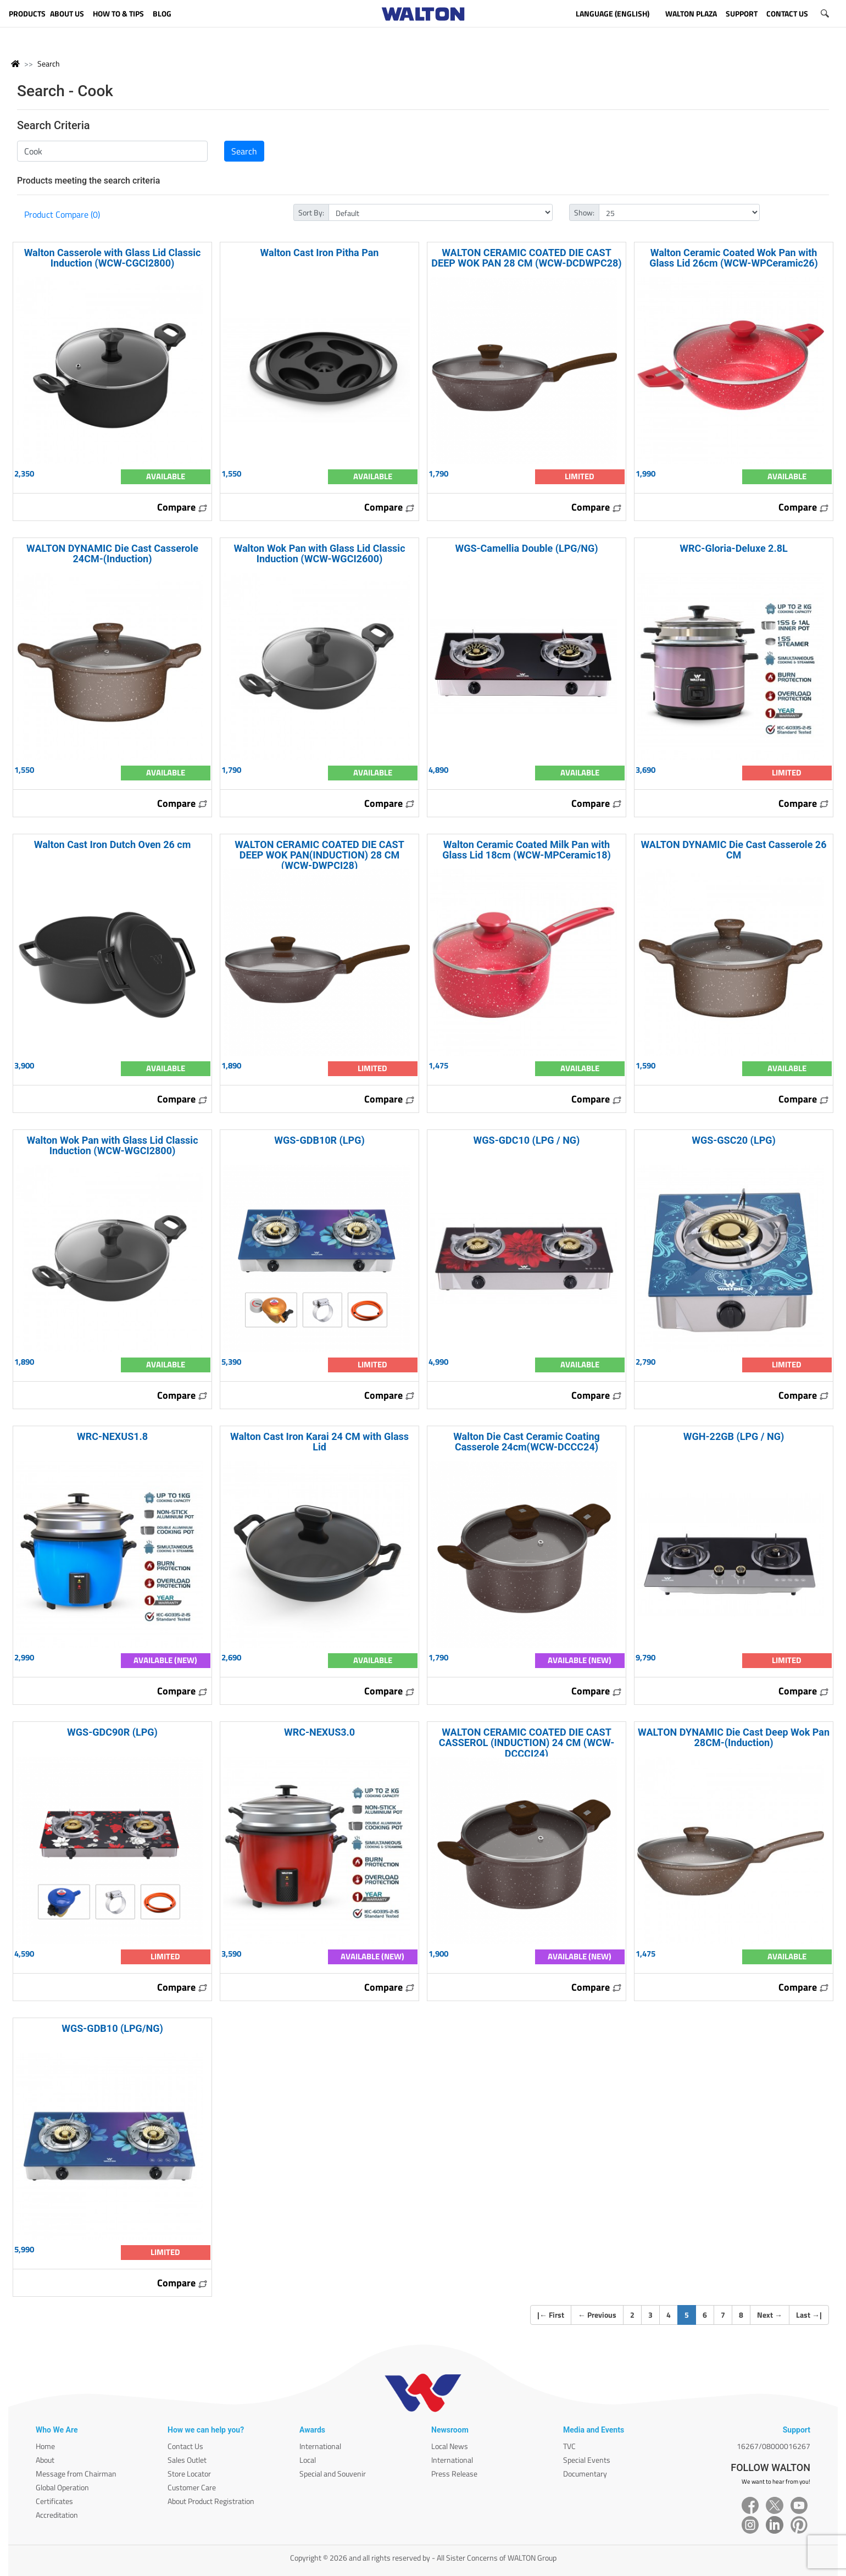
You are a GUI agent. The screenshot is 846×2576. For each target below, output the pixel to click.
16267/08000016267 (773, 2446)
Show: (584, 212)
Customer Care (192, 2487)
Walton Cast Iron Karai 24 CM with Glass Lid (319, 1442)
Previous (597, 2314)
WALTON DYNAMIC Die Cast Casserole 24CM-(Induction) (112, 553)
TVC (569, 2446)
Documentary (585, 2473)
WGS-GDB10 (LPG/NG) (112, 2028)
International (320, 2446)
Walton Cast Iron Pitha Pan (319, 252)
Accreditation (57, 2514)
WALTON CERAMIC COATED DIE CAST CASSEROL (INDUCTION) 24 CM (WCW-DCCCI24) (527, 1742)
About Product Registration (211, 2501)
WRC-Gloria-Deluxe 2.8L (733, 548)
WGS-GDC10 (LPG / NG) (527, 1140)
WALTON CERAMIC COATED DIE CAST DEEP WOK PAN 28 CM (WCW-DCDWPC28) (526, 258)
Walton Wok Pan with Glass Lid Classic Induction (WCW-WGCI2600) (319, 553)
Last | (809, 2314)
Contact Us (185, 2446)
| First (550, 2314)
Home (45, 2446)
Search (48, 63)
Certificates (54, 2501)
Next (769, 2314)
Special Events (586, 2460)
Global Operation (62, 2487)
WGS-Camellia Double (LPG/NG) (526, 548)
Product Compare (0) (62, 214)
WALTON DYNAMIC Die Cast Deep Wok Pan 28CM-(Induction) (734, 1737)
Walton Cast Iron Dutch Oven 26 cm (112, 844)
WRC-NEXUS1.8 (112, 1436)
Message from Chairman (76, 2473)
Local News (449, 2446)
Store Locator (189, 2473)
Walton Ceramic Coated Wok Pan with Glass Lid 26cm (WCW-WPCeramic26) (733, 258)
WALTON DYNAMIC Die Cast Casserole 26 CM (734, 850)
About (45, 2460)
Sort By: (311, 212)
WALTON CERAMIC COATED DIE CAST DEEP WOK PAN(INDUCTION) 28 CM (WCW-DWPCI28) (319, 855)
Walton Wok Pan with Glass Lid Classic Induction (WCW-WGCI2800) (112, 1145)
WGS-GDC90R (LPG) (112, 1732)
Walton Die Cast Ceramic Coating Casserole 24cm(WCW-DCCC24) (526, 1442)
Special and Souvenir (332, 2473)
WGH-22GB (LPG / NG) (733, 1436)
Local (307, 2460)
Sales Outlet (187, 2460)
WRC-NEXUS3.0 (319, 1732)
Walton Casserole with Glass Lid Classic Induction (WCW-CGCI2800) (112, 258)
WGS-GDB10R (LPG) (319, 1140)
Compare (182, 507)
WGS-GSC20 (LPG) (734, 1140)
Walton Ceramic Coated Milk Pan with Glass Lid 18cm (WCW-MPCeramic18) (526, 850)
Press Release (454, 2473)
